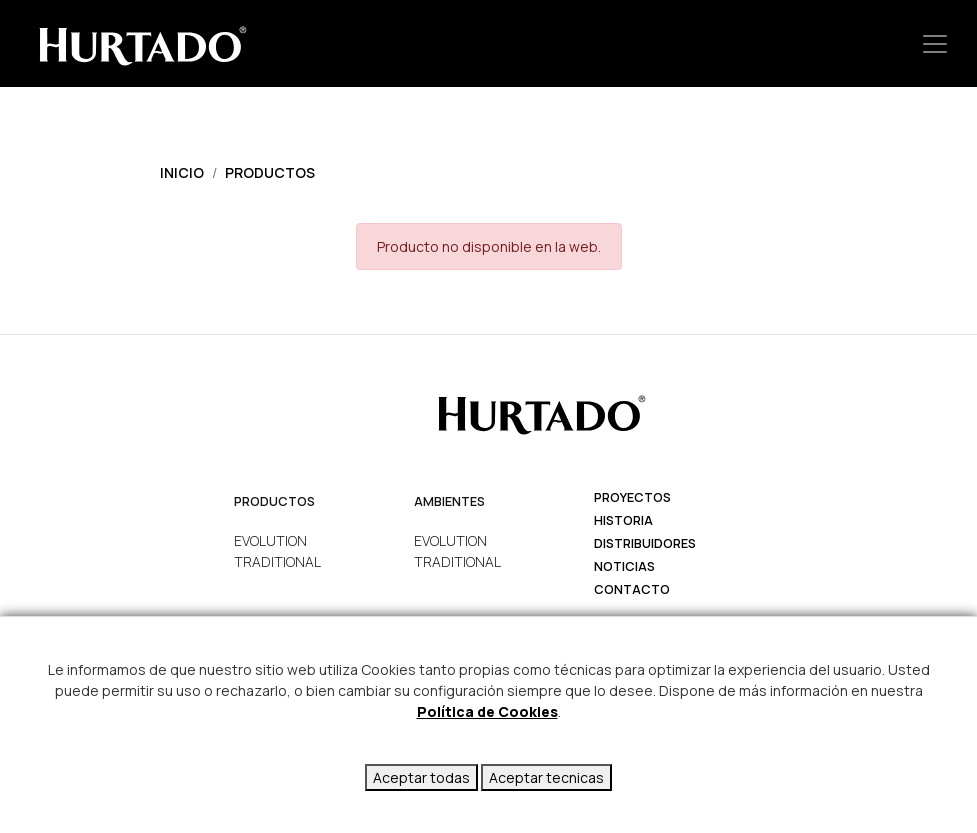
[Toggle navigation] (935, 43)
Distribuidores (645, 543)
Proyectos (632, 497)
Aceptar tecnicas (546, 777)
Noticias (624, 566)
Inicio (182, 172)
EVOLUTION (270, 540)
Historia (623, 520)
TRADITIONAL (277, 561)
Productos (270, 172)
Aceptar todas (421, 777)
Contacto (632, 589)
